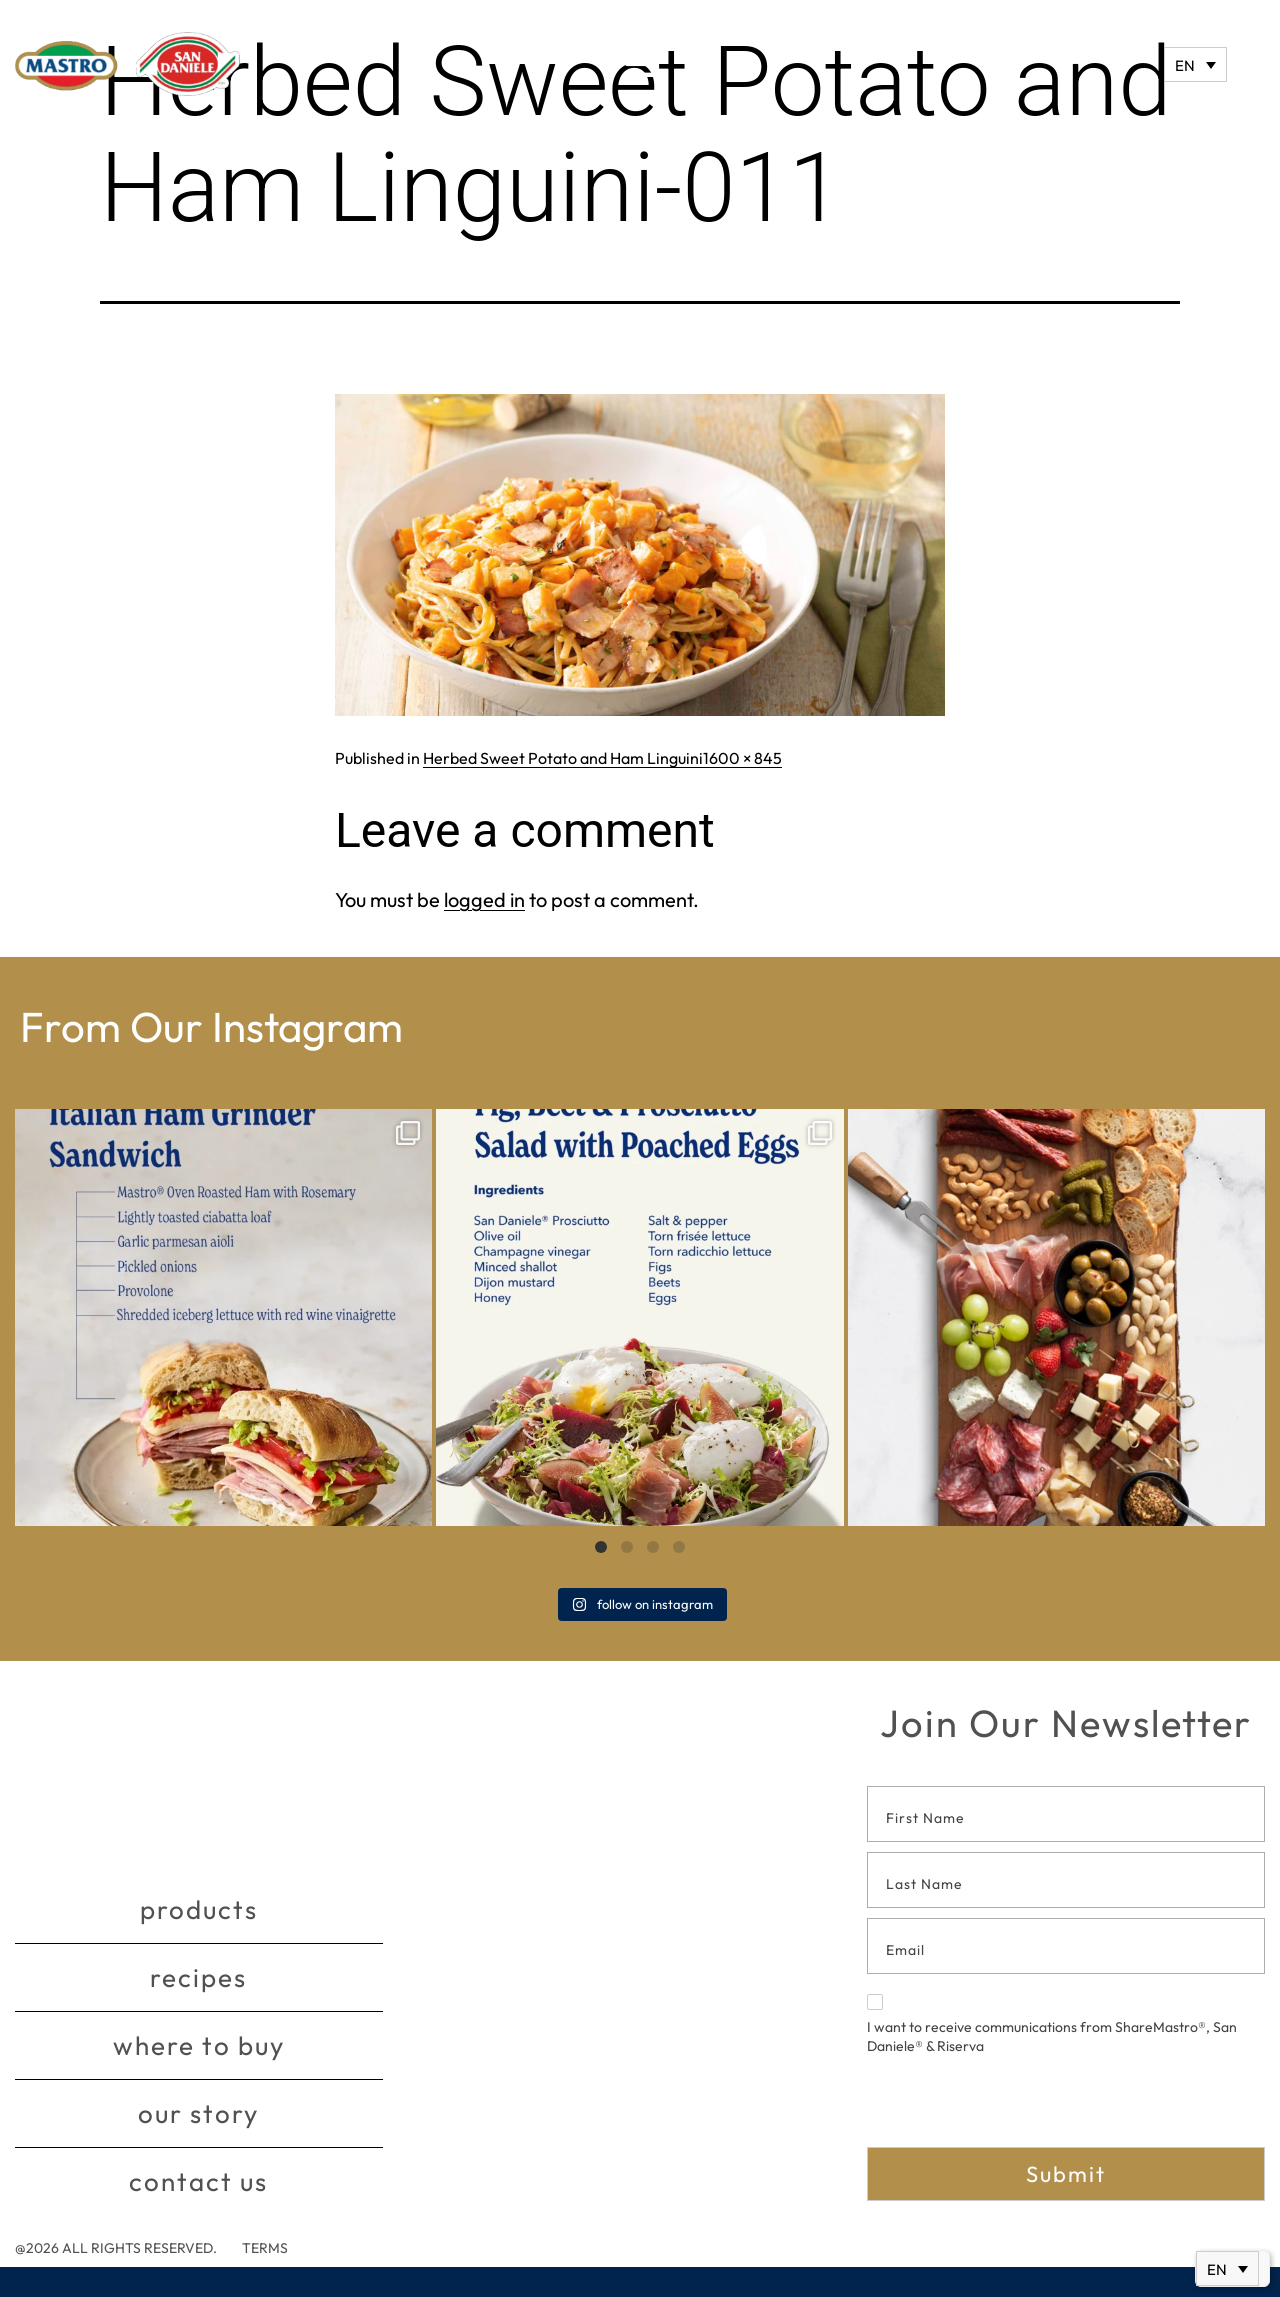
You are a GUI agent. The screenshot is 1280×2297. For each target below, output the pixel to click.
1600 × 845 (742, 758)
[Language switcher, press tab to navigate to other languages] (1195, 64)
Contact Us (198, 2181)
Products (199, 1909)
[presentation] (1019, 2108)
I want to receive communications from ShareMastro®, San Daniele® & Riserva (1052, 2025)
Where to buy (199, 2045)
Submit (1066, 2174)
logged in (484, 899)
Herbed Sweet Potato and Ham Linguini (563, 758)
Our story (198, 2113)
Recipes (198, 1977)
